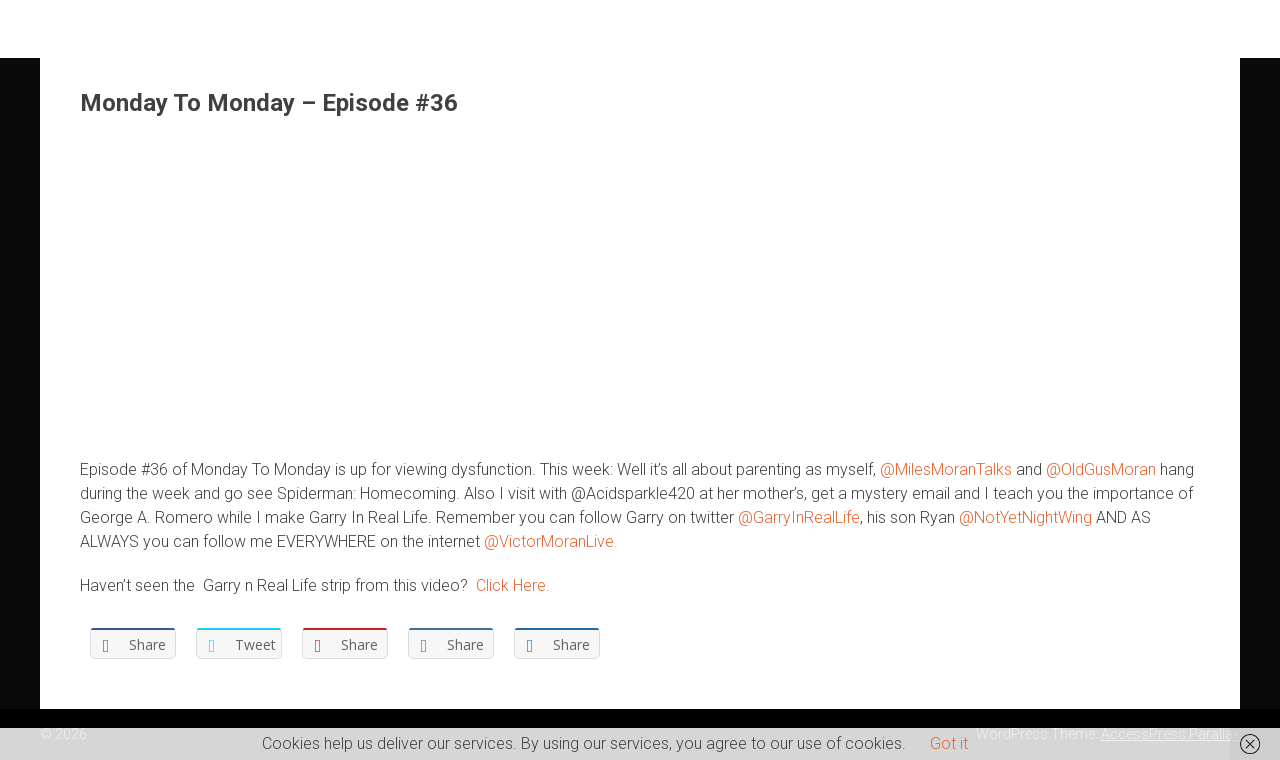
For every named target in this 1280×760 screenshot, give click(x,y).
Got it (949, 743)
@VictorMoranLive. (551, 541)
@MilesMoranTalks (946, 469)
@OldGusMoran (1101, 469)
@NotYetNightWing (1025, 517)
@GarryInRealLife (799, 517)
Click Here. (513, 585)
